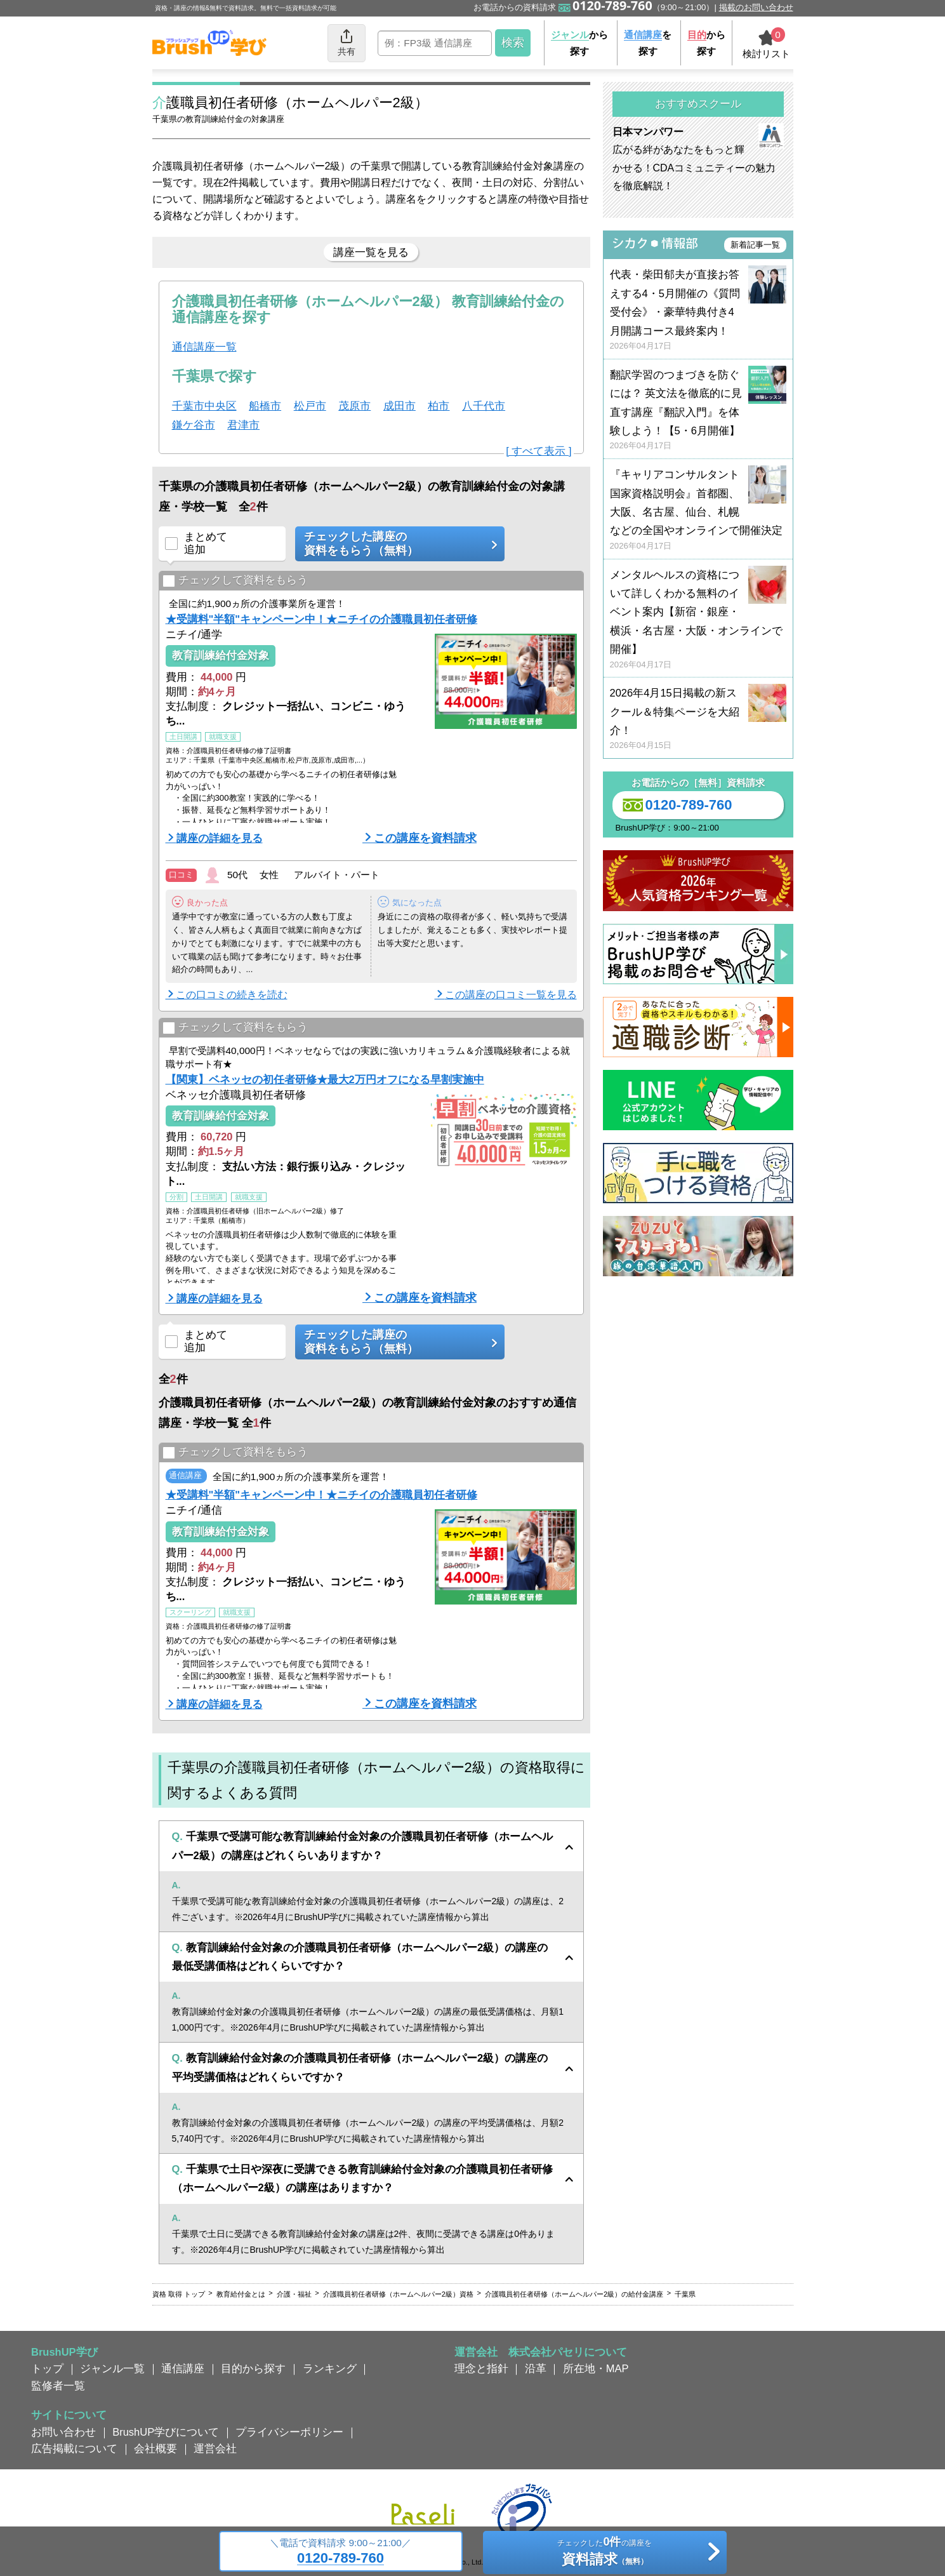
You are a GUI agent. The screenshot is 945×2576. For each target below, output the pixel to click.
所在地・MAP (596, 2368)
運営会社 (215, 2448)
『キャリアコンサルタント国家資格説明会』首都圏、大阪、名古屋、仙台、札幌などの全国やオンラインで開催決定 (698, 510)
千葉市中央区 (204, 405)
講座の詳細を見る (219, 838)
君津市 (243, 424)
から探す (579, 43)
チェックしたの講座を (604, 2553)
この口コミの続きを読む (231, 994)
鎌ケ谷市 (193, 424)
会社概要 (155, 2448)
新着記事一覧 (755, 245)
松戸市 (310, 405)
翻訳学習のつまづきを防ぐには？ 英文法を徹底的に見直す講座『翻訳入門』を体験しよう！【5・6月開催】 (698, 410)
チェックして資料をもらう (235, 581)
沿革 (535, 2368)
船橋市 (265, 405)
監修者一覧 (58, 2385)
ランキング (330, 2368)
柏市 (438, 405)
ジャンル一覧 (112, 2368)
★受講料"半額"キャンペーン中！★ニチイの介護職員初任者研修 (322, 619)
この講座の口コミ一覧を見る (511, 994)
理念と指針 (481, 2368)
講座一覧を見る (371, 252)
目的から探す (253, 2368)
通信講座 (182, 2368)
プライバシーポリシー (289, 2432)
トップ (47, 2368)
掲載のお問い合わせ (756, 7)
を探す (647, 43)
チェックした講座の (395, 543)
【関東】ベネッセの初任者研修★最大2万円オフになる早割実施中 (325, 1079)
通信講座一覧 (204, 346)
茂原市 (354, 405)
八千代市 (483, 405)
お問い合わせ (63, 2432)
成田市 (399, 405)
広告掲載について (74, 2448)
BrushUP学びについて (165, 2432)
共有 (346, 42)
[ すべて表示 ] (538, 451)
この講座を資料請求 (425, 838)
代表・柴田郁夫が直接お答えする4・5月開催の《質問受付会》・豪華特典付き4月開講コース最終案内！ (698, 310)
